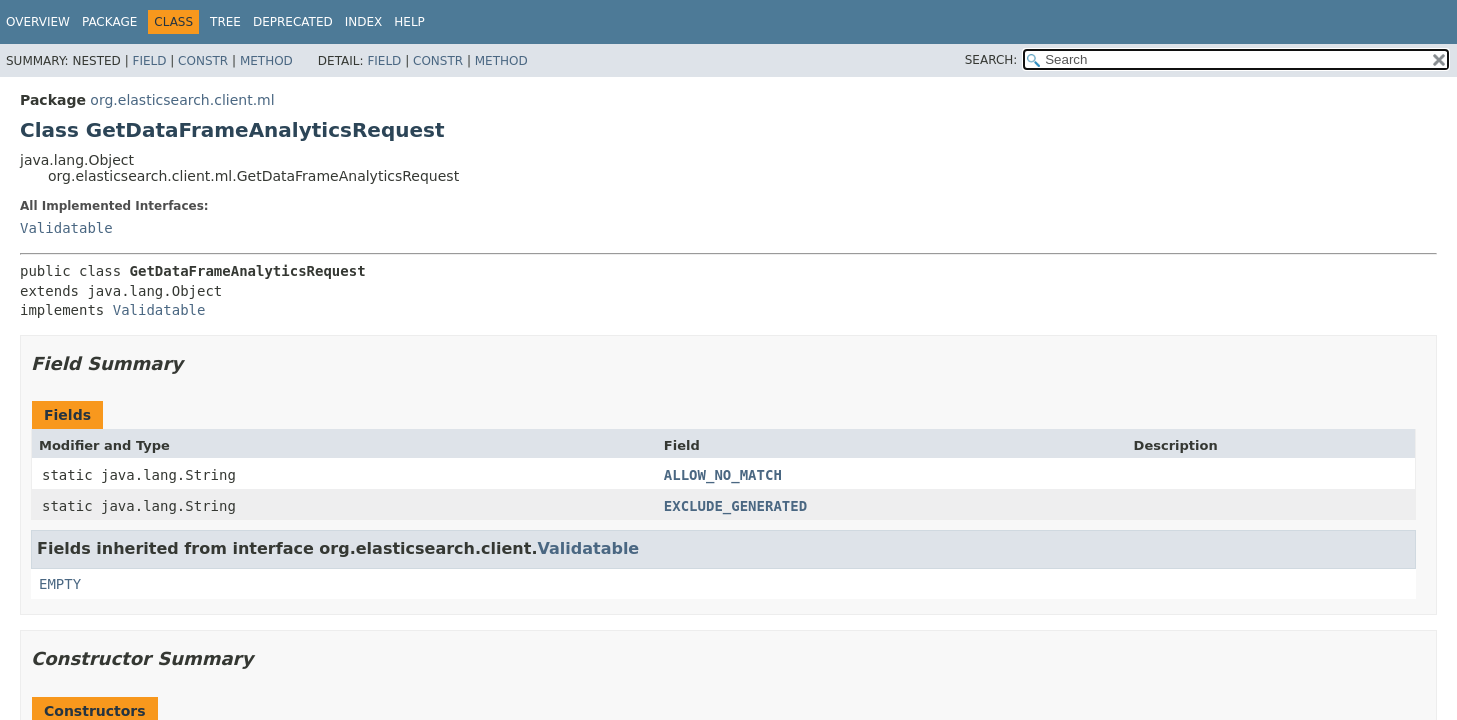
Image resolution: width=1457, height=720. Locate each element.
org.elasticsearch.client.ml (182, 100)
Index (364, 22)
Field (149, 61)
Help (409, 22)
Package (109, 22)
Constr (203, 61)
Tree (225, 22)
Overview (38, 22)
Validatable (66, 228)
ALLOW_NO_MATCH (723, 475)
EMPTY (60, 584)
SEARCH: (991, 60)
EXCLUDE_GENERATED (735, 506)
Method (266, 61)
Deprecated (293, 22)
